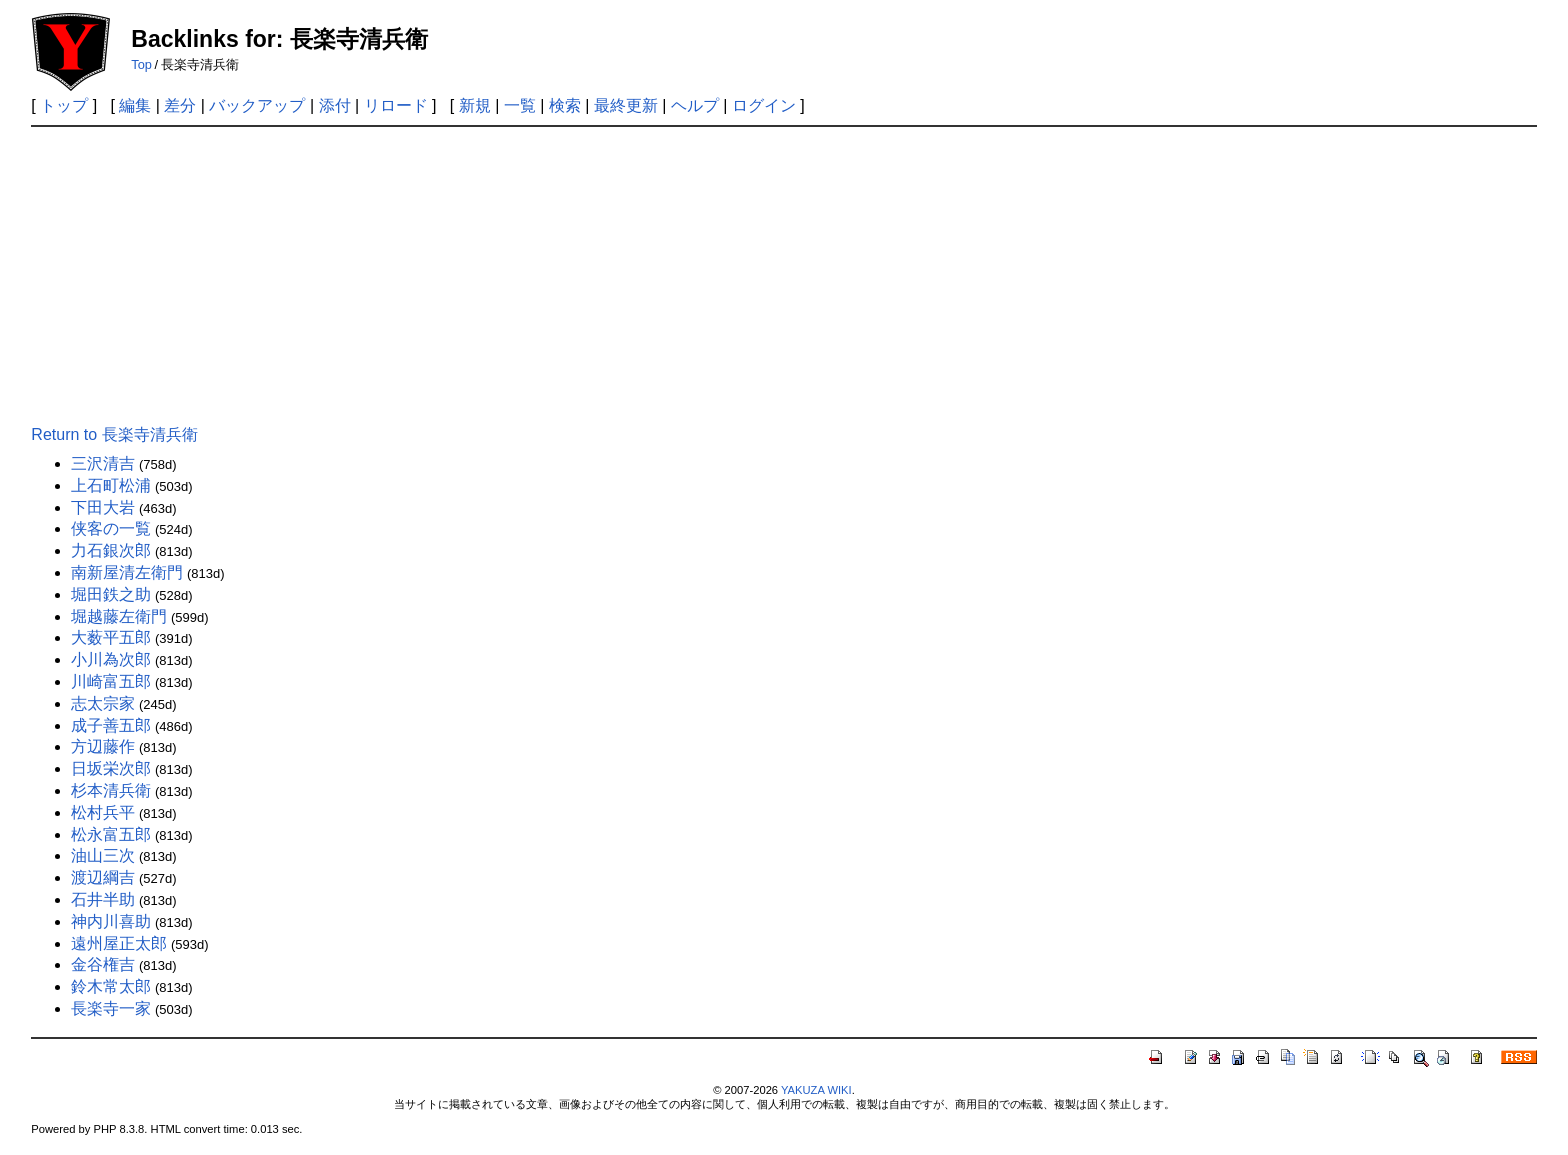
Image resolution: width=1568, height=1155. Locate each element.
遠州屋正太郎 (119, 943)
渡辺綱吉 (103, 877)
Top (141, 64)
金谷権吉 (103, 964)
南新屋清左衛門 (127, 572)
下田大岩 (103, 507)
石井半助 (103, 899)
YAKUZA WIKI (816, 1090)
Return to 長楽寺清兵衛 (114, 434)
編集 (135, 105)
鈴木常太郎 (111, 986)
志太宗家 (103, 703)
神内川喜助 (111, 921)
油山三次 (103, 855)
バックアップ (257, 105)
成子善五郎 (111, 725)
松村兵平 (103, 812)
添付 (335, 105)
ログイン (764, 105)
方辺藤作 (103, 746)
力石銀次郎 (111, 550)
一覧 (520, 105)
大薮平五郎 (111, 637)
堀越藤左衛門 (119, 616)
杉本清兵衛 (111, 790)
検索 (565, 105)
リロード (396, 105)
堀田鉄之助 (111, 594)
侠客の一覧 (111, 528)
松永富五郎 (111, 834)
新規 (475, 105)
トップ (64, 105)
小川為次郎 (111, 659)
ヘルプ (695, 105)
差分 (180, 105)
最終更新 (626, 105)
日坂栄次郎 (111, 768)
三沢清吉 (103, 463)
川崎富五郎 (111, 681)
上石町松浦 (111, 485)
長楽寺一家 (111, 1008)
